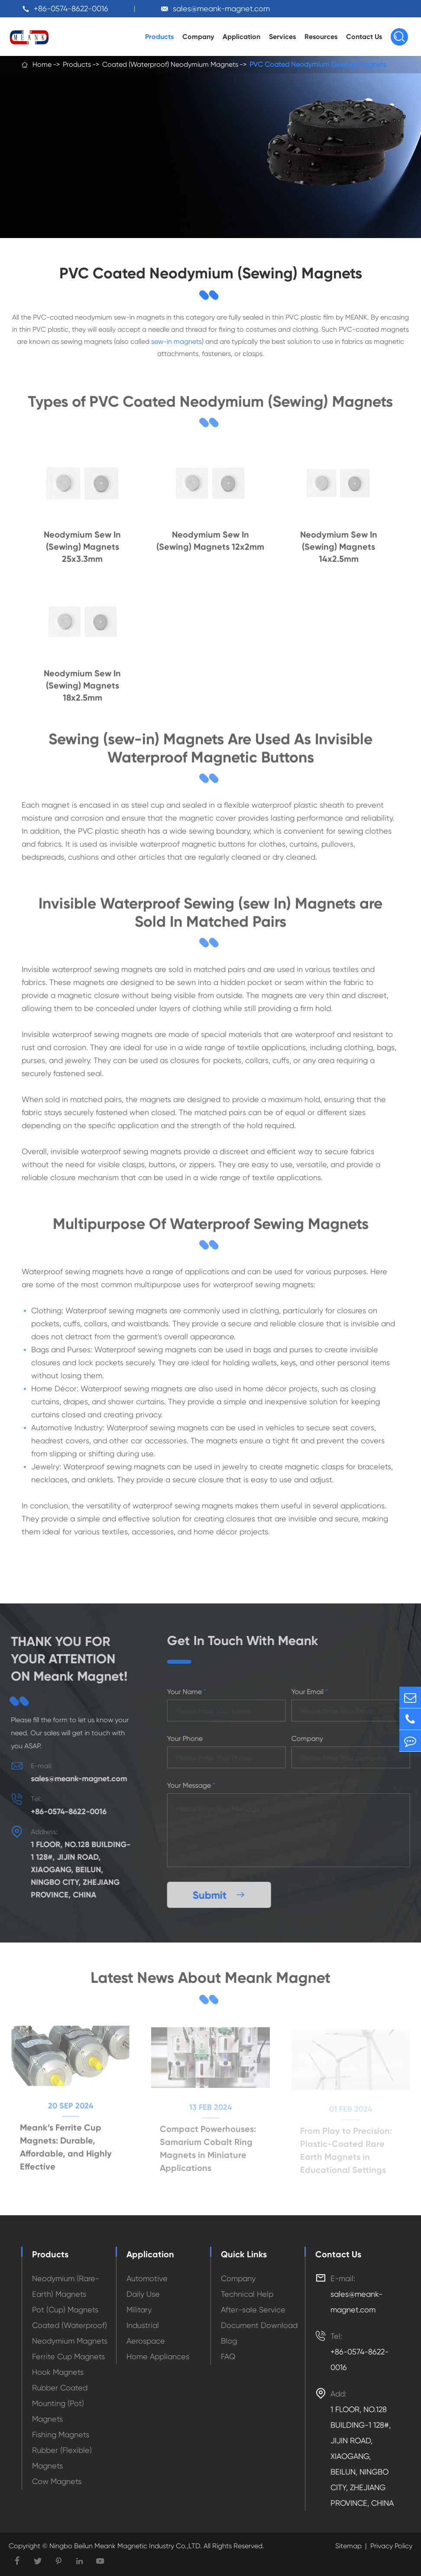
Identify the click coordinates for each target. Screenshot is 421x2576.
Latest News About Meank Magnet (210, 1978)
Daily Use (143, 2293)
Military (139, 2309)
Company (198, 37)
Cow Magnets (56, 2481)
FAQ (228, 2356)
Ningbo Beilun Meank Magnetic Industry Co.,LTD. (125, 2546)
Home (42, 64)
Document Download (259, 2325)
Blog (229, 2340)
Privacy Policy (391, 2546)
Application (241, 37)
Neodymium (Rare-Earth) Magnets (65, 2286)
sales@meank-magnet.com (221, 8)
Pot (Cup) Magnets (65, 2309)
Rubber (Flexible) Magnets (62, 2457)
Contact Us (364, 37)
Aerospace (145, 2340)
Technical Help (247, 2293)
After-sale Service (253, 2309)
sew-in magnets (176, 342)
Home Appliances (157, 2356)
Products (159, 37)
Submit (222, 1895)
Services (282, 37)
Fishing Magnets (60, 2434)
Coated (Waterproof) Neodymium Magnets (170, 64)
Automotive (147, 2278)
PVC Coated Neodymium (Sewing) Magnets (317, 64)
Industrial (142, 2325)
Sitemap (348, 2546)
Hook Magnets (58, 2372)
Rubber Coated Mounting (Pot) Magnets (59, 2403)
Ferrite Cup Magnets (68, 2356)
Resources (320, 37)
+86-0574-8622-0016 (71, 8)
